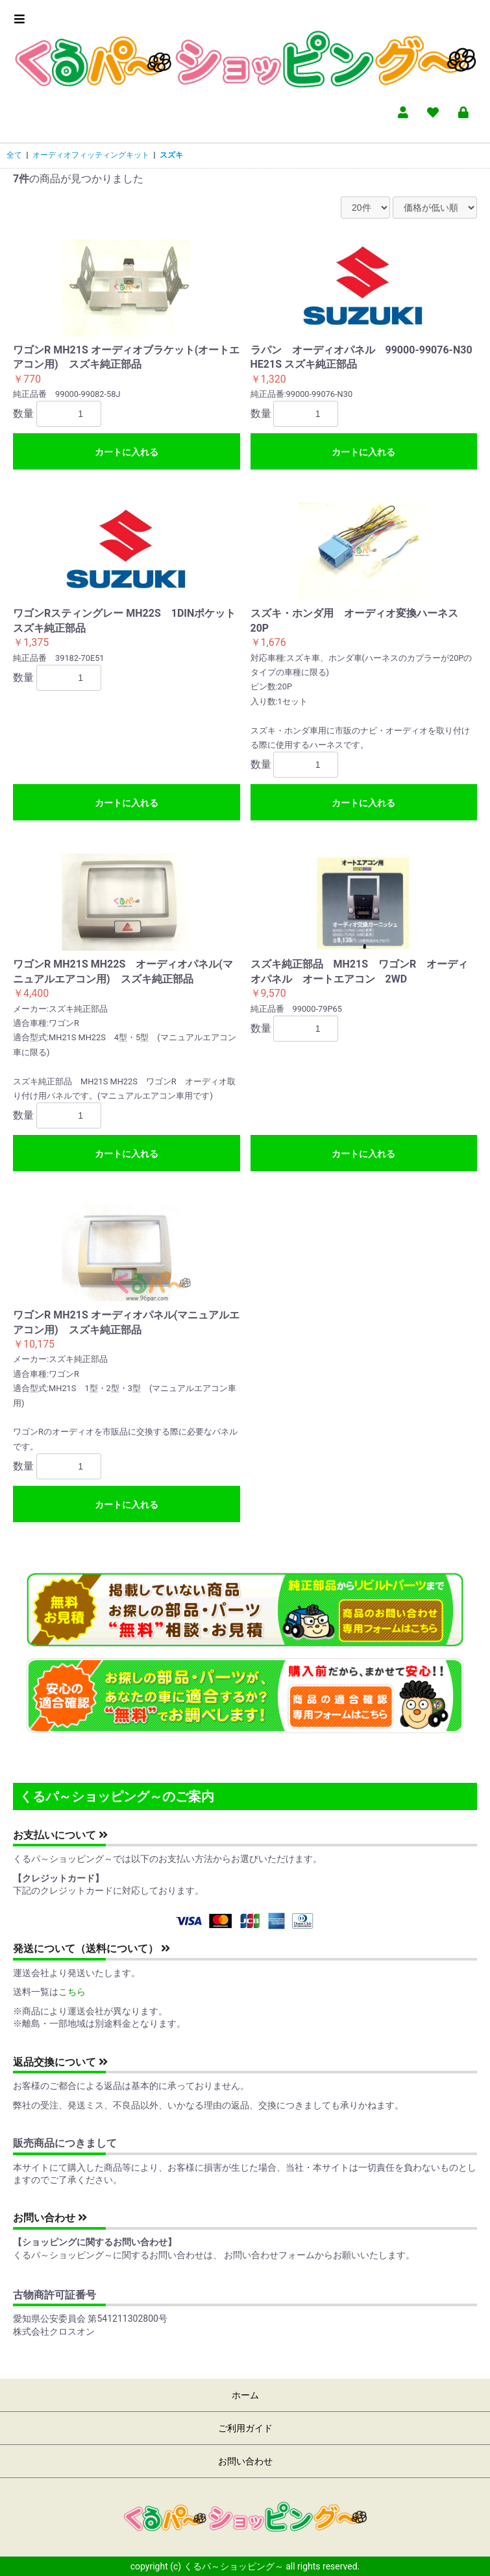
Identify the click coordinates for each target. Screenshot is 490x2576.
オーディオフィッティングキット (90, 155)
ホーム (245, 2395)
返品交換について (60, 2062)
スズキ (171, 155)
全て (14, 155)
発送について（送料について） (91, 1948)
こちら (72, 1991)
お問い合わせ (50, 2218)
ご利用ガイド (245, 2428)
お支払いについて (60, 1835)
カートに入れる (126, 452)
